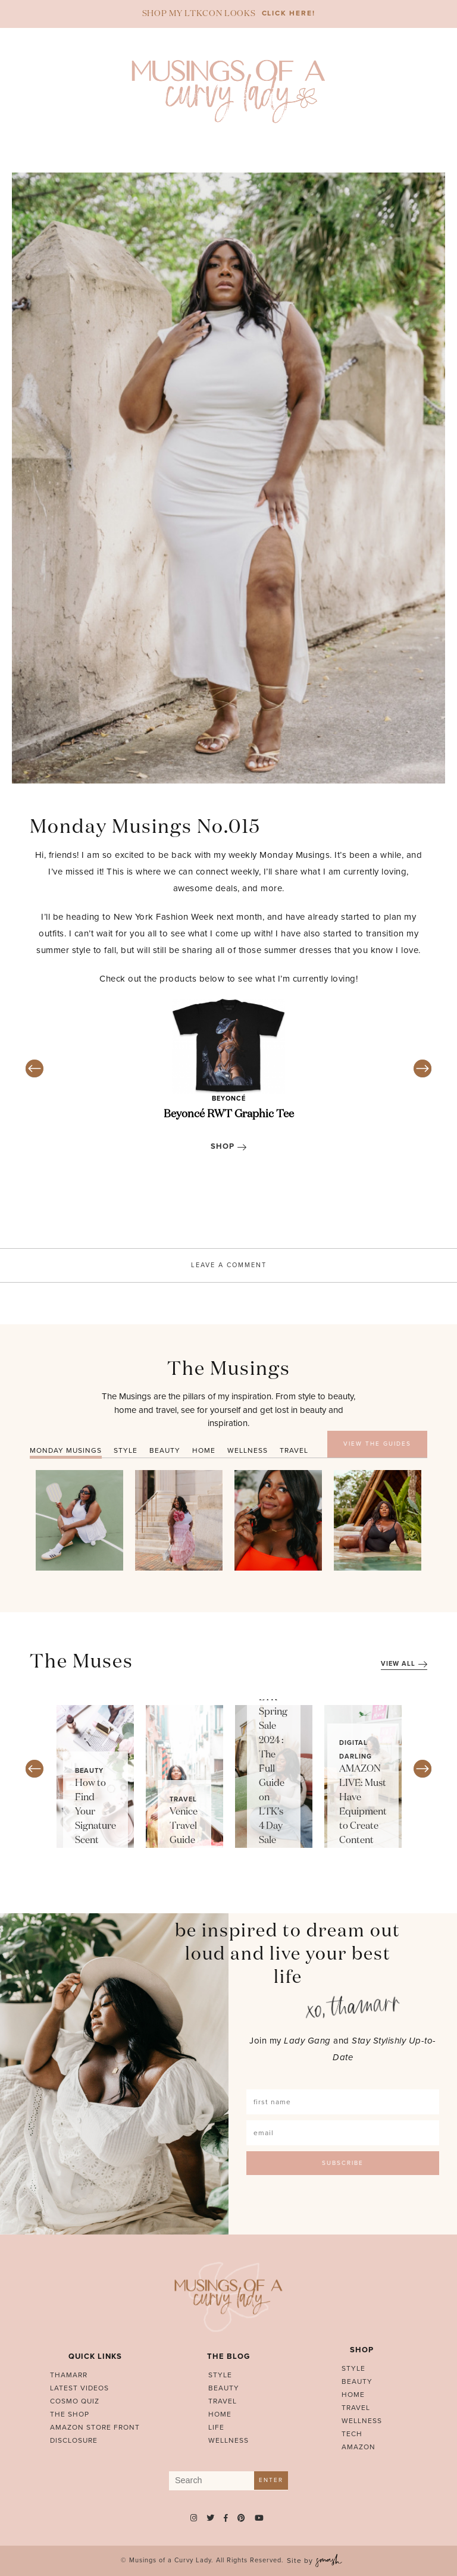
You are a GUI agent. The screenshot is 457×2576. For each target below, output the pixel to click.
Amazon (358, 2447)
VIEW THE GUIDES (377, 1443)
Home (219, 2414)
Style (220, 2375)
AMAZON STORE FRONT (95, 2427)
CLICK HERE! (288, 13)
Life (216, 2427)
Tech (352, 2434)
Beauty (89, 1771)
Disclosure (74, 2440)
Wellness (228, 2440)
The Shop (69, 2414)
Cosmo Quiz (74, 2401)
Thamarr (68, 2375)
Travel (183, 1799)
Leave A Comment (229, 1265)
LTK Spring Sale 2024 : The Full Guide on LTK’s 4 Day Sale (273, 1769)
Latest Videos (79, 2388)
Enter (271, 2480)
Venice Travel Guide (184, 1826)
